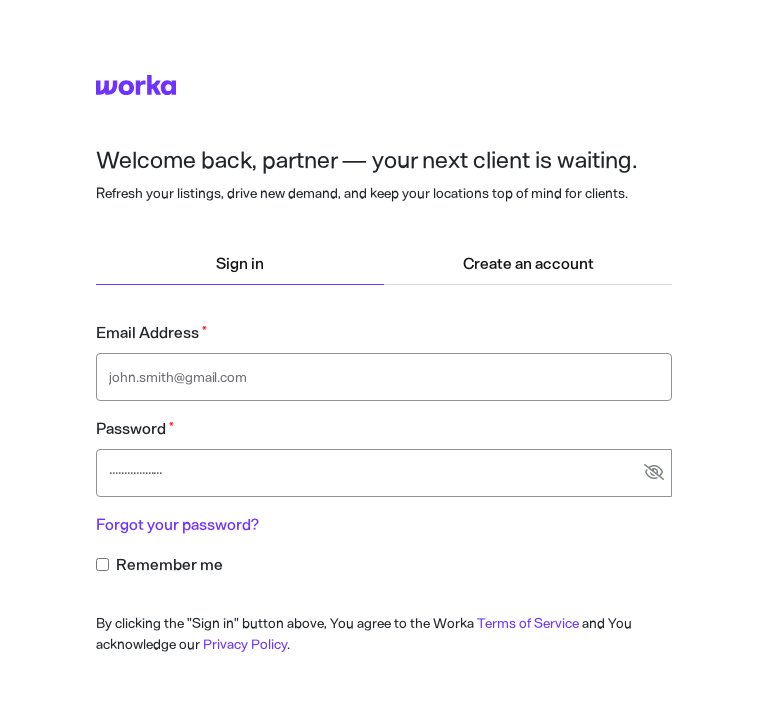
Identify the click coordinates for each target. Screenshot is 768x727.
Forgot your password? (177, 524)
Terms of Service (528, 623)
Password (131, 428)
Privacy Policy (245, 644)
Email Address (147, 332)
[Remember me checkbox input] (102, 564)
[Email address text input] (384, 377)
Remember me (169, 564)
